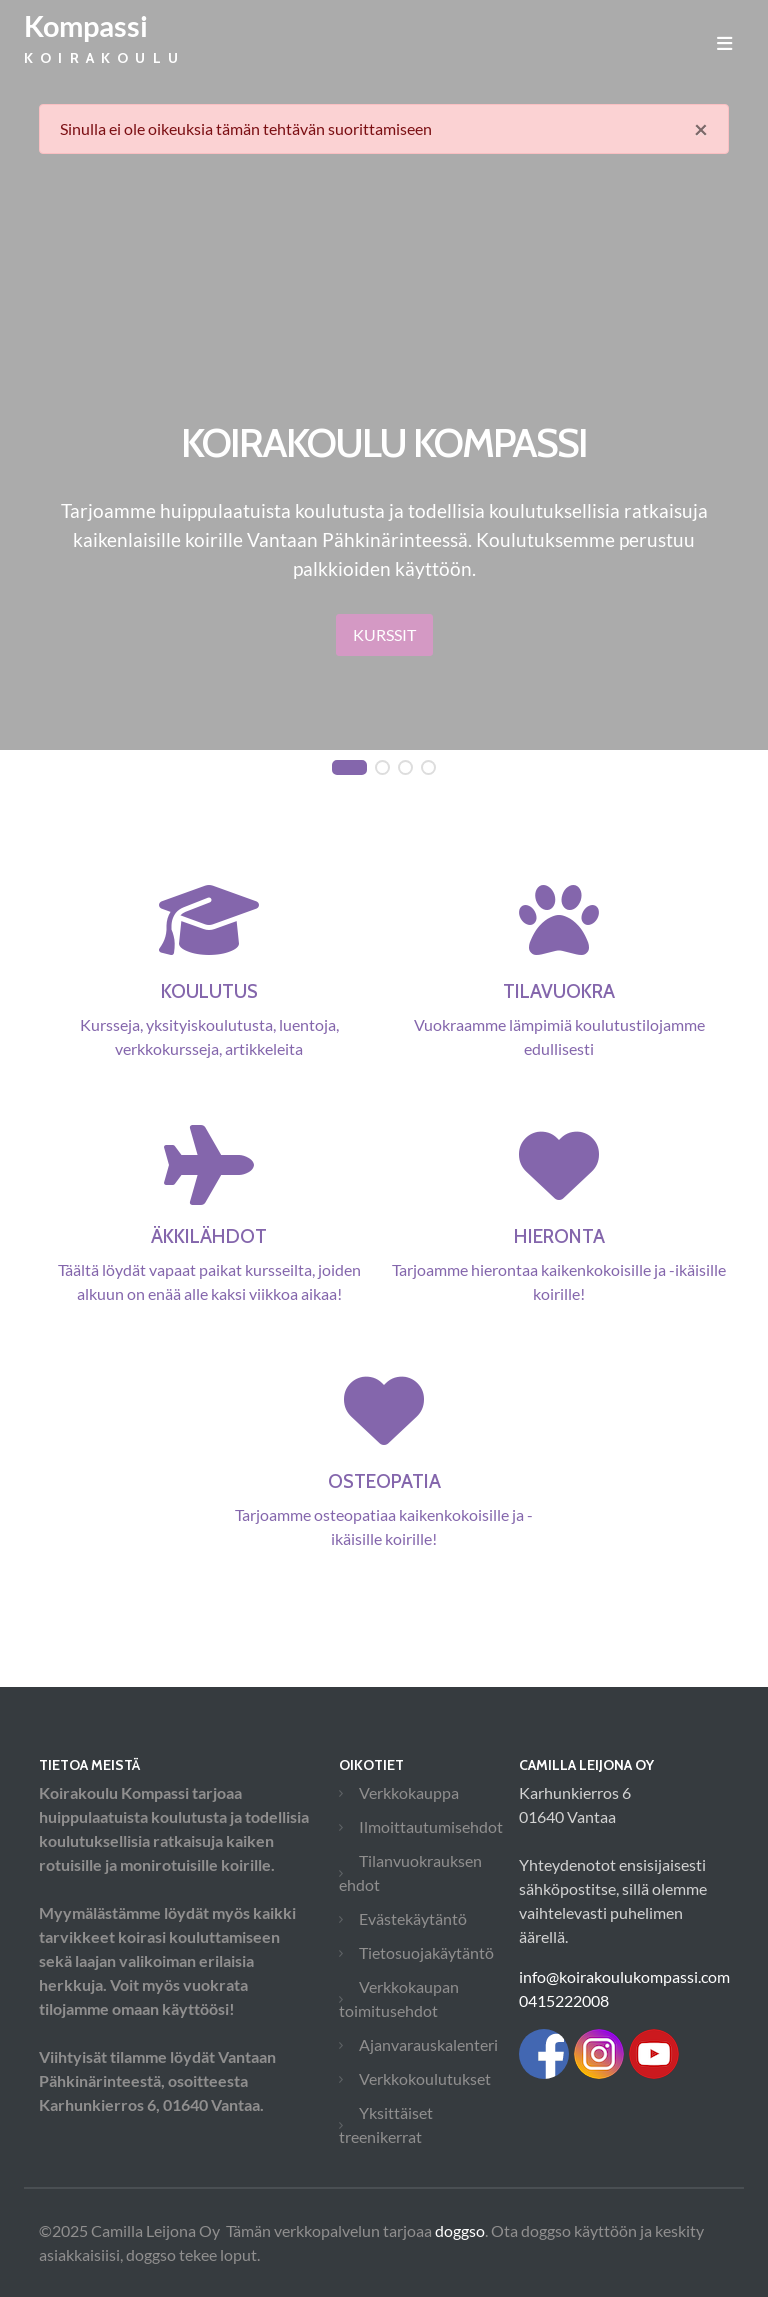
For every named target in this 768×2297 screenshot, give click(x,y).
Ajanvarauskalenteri (428, 2044)
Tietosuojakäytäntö (426, 1952)
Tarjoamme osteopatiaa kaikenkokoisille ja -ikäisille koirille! (384, 1486)
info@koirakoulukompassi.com (624, 1976)
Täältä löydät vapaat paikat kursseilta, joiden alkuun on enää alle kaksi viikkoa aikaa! (209, 1241)
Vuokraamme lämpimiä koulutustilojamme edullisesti (559, 996)
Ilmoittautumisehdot (431, 1826)
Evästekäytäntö (413, 1918)
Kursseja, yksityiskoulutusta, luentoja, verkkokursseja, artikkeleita (209, 996)
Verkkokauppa (409, 1792)
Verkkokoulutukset (425, 2078)
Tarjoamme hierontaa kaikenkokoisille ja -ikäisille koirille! (559, 1241)
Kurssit (384, 634)
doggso (460, 2230)
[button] (349, 768)
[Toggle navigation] (724, 42)
